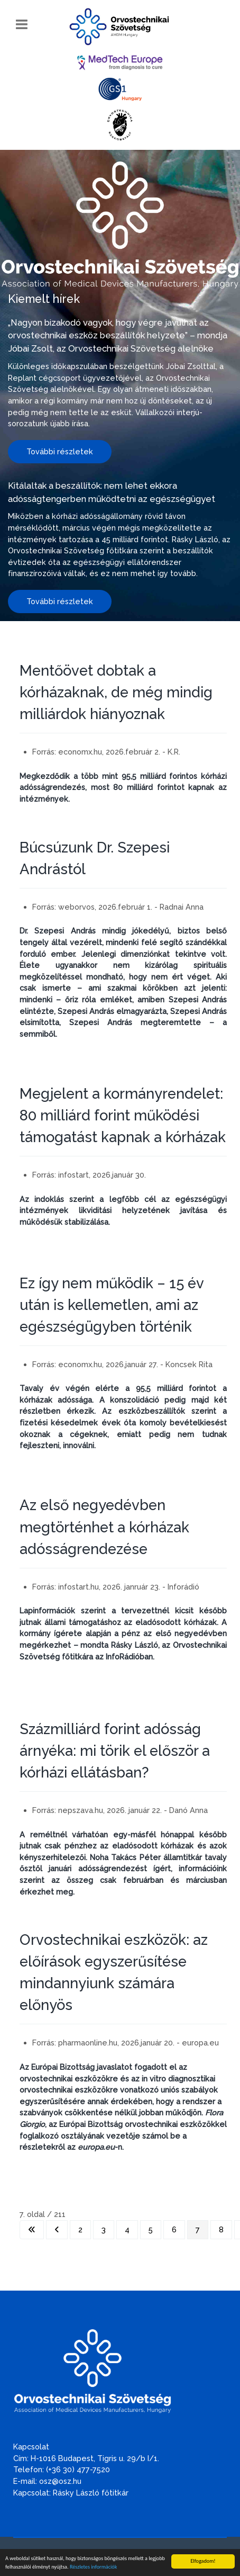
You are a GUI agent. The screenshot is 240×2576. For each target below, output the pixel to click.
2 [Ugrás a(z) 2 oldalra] (80, 2229)
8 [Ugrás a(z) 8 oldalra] (221, 2229)
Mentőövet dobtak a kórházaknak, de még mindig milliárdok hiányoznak (116, 692)
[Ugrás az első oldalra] (32, 2229)
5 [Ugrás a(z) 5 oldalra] (151, 2229)
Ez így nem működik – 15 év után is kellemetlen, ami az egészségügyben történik (112, 1304)
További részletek (59, 451)
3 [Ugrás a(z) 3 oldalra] (103, 2229)
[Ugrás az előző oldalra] (57, 2229)
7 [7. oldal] (198, 2229)
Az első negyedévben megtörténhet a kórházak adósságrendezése (104, 1526)
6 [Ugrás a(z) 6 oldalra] (174, 2229)
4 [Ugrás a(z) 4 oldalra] (127, 2229)
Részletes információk (93, 2568)
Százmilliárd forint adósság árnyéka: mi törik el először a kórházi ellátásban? (115, 1750)
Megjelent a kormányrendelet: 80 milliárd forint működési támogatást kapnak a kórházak (123, 1115)
